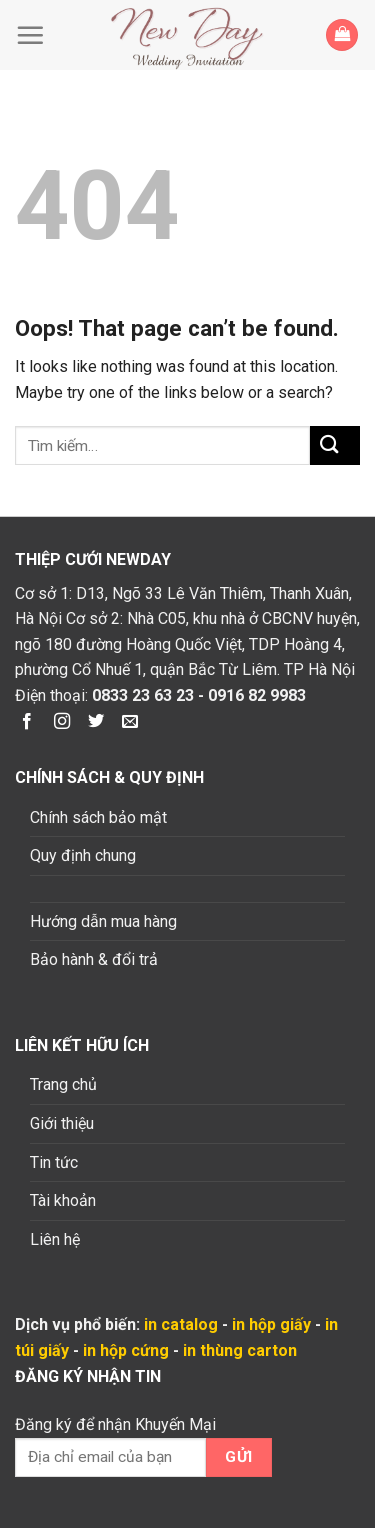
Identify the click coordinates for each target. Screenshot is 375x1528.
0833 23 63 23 (143, 695)
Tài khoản (63, 1200)
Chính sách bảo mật (98, 817)
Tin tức (54, 1162)
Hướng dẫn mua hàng (103, 921)
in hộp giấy (271, 1324)
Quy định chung (83, 855)
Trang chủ (63, 1084)
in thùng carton (240, 1350)
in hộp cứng (126, 1350)
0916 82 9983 (257, 695)
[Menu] (35, 35)
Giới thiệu (62, 1123)
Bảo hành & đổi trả (94, 959)
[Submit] (335, 445)
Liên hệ (55, 1239)
